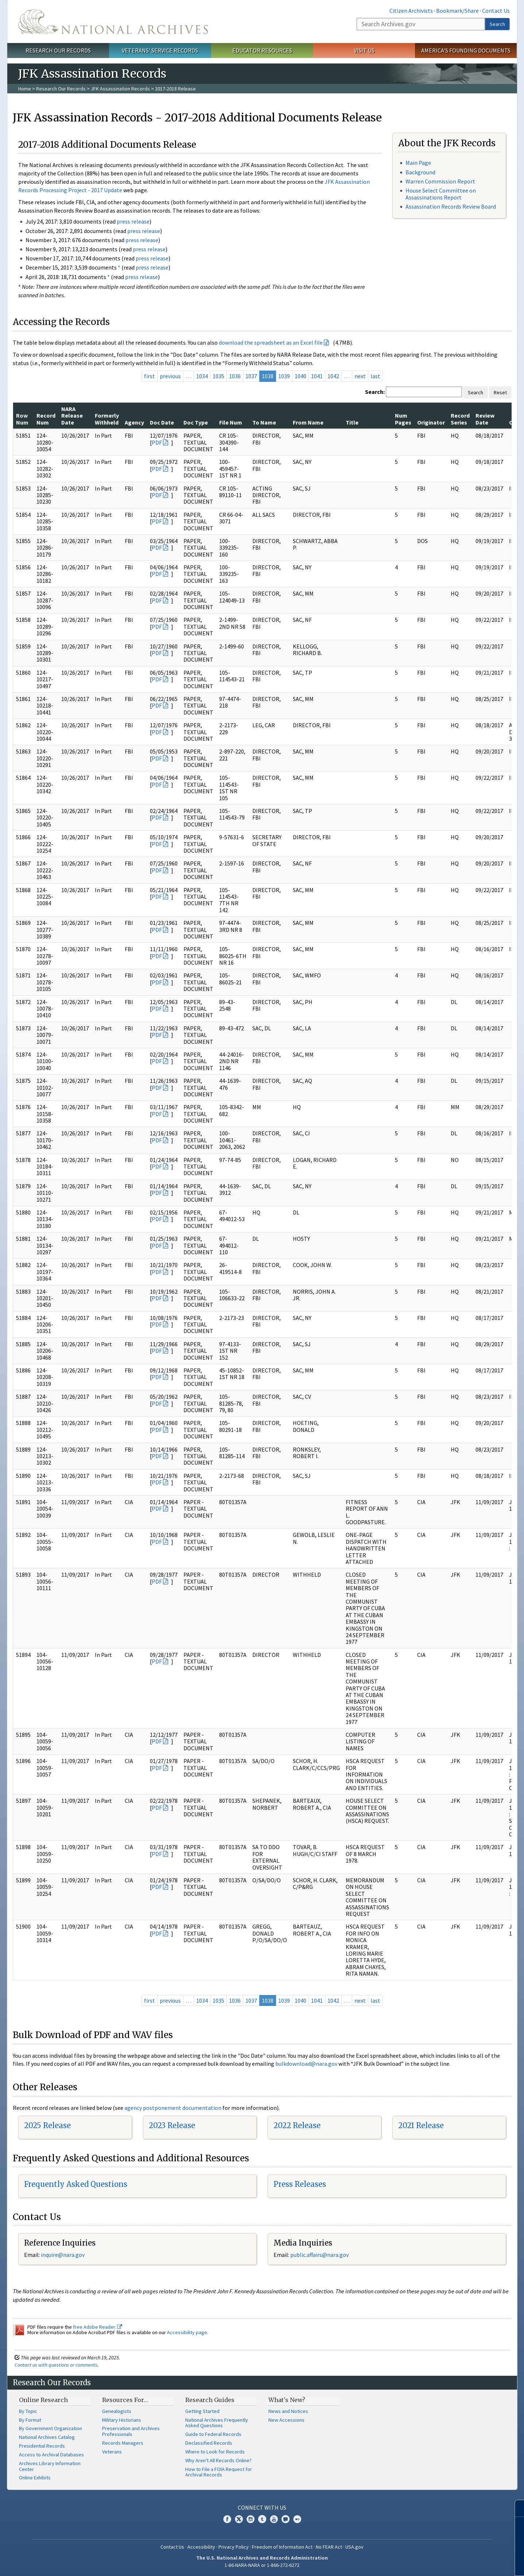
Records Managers (122, 2443)
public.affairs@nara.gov (319, 2254)
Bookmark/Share (457, 10)
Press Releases (299, 2184)
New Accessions (286, 2420)
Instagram (250, 2519)
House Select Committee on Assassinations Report (440, 194)
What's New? (286, 2399)
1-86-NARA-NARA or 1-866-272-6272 (262, 2565)
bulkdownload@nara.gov (306, 2063)
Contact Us (496, 10)
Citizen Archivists (411, 10)
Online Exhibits (35, 2477)
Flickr (297, 2519)
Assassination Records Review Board (450, 206)
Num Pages (403, 419)
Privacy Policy (233, 2547)
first (149, 376)
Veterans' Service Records (160, 50)
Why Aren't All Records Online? (218, 2460)
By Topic (28, 2411)
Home (24, 88)
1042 (333, 376)
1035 (218, 376)
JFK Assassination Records (120, 88)
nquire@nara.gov (63, 2254)
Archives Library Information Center (50, 2466)
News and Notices (288, 2411)
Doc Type (195, 422)
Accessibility (201, 2547)
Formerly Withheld (107, 419)
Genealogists (116, 2411)
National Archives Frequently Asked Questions (216, 2423)
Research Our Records (58, 50)
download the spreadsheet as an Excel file (271, 342)
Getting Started (202, 2411)
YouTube (273, 2519)
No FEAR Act (329, 2547)
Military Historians (121, 2420)
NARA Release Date (72, 415)
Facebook (227, 2519)
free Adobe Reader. (97, 2327)
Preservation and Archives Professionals (131, 2431)
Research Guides (209, 2399)
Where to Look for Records (215, 2451)
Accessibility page (187, 2332)
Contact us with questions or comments (56, 2365)
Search (497, 24)
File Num (230, 422)
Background (420, 172)
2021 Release (421, 2125)
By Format (30, 2420)
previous (170, 376)
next (360, 376)
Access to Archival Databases (51, 2454)
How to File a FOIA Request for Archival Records (218, 2472)
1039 (284, 376)
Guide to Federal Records (213, 2434)
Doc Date (162, 422)
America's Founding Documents (466, 50)
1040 (300, 376)
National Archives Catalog (47, 2437)
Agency (134, 422)
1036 (235, 376)
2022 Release (297, 2125)
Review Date (485, 419)
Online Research (43, 2399)
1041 (317, 376)
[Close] (515, 2508)
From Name (308, 422)
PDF (157, 442)
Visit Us (364, 50)
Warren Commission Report (440, 181)
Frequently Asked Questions (75, 2184)
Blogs (285, 2519)
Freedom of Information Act (282, 2547)
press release (133, 221)
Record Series (460, 419)
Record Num (45, 419)
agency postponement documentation (172, 2107)
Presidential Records (42, 2446)
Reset (500, 392)
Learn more (459, 2563)
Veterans (112, 2451)
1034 (202, 376)
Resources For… (125, 2399)
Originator (431, 422)
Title (352, 422)
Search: (375, 391)
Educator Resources (262, 50)
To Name (264, 422)
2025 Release (47, 2125)
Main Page (418, 162)
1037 (251, 376)
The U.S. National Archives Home (113, 21)
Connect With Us (262, 2507)
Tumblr (262, 2519)
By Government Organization (50, 2428)
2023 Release (172, 2125)
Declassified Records (208, 2443)
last (375, 376)
